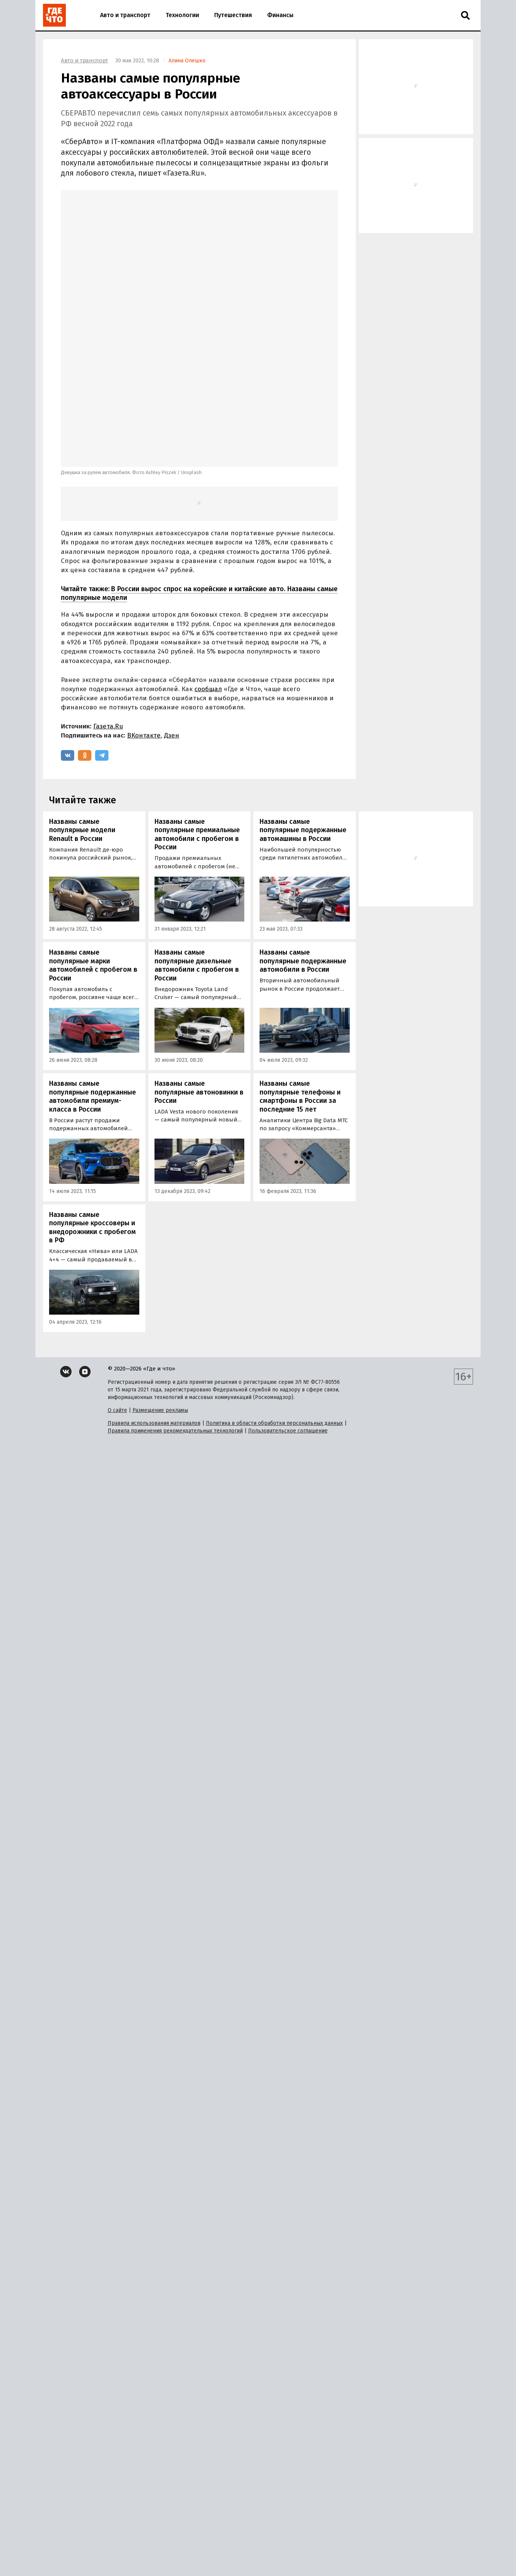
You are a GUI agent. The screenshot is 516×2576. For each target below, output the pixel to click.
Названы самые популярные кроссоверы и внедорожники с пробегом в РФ (92, 1107)
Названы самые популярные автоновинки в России (199, 971)
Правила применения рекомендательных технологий (175, 1310)
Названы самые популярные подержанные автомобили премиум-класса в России (92, 975)
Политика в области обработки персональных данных (274, 1302)
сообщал (208, 568)
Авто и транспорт (125, 15)
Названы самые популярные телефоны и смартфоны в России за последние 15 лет (300, 975)
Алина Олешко (187, 60)
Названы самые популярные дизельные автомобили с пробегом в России (196, 844)
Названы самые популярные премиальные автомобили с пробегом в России (197, 713)
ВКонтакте (144, 615)
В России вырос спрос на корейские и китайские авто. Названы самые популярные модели (199, 472)
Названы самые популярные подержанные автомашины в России (303, 709)
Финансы (280, 15)
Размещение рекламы (160, 1289)
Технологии (182, 15)
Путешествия (233, 15)
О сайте (117, 1289)
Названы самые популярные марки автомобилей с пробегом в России (93, 844)
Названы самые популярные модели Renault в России (82, 709)
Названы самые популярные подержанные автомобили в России (303, 840)
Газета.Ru (108, 605)
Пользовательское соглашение (288, 1310)
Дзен (171, 615)
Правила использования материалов (154, 1302)
